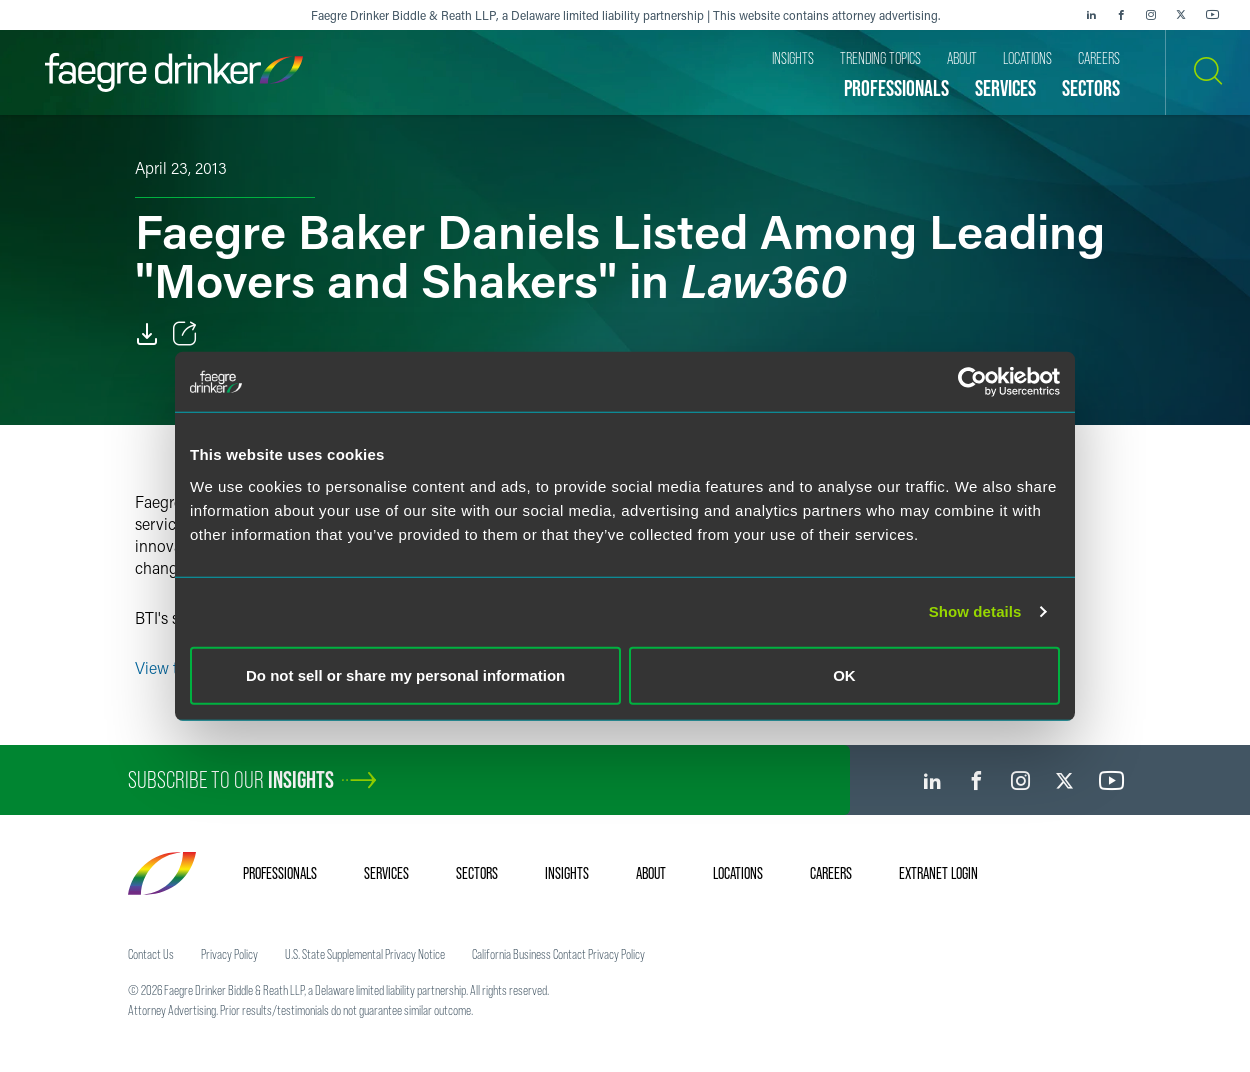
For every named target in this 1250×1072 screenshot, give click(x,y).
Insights (567, 873)
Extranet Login (938, 873)
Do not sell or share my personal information (405, 674)
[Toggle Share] (185, 334)
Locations (738, 873)
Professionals (280, 873)
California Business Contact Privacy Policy (558, 954)
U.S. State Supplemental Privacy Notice (365, 954)
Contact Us (151, 954)
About (651, 873)
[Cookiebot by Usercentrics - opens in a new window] (972, 382)
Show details (975, 611)
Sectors (477, 873)
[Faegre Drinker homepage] (174, 72)
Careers (831, 873)
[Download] (147, 334)
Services (386, 873)
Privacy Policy (229, 954)
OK (844, 674)
